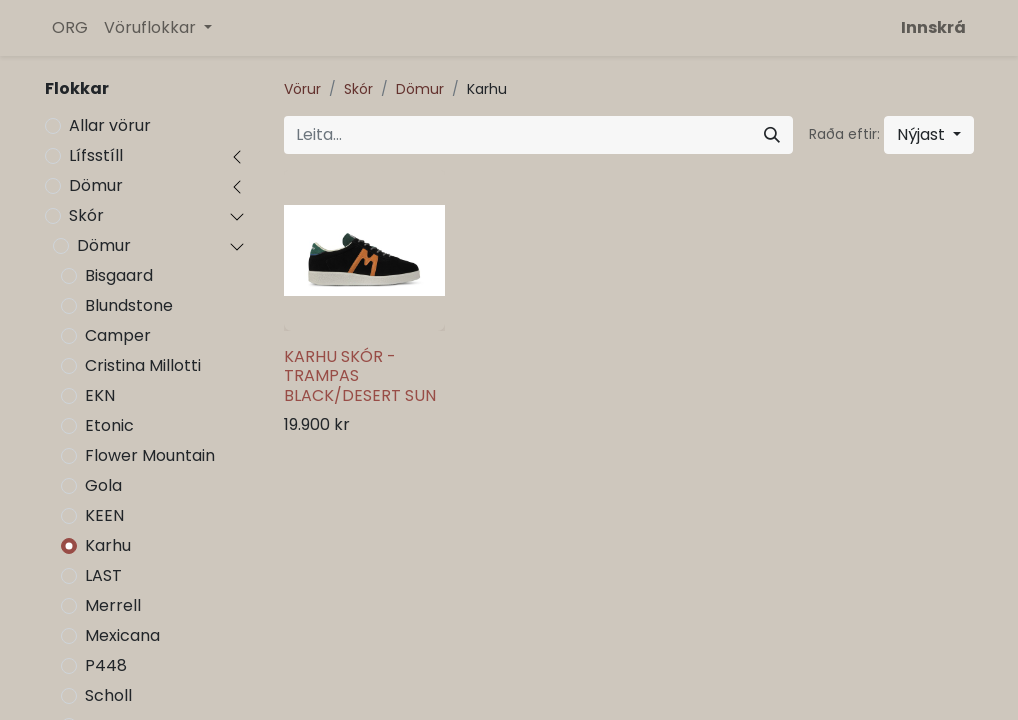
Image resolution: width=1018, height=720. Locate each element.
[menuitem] (70, 28)
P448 (106, 665)
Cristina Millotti (143, 365)
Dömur (96, 185)
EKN (100, 395)
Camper (118, 335)
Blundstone (129, 305)
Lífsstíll (96, 155)
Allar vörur (110, 125)
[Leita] (772, 135)
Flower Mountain (150, 455)
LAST (103, 575)
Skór (86, 215)
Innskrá (933, 27)
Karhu (108, 545)
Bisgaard (119, 275)
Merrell (113, 605)
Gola (103, 485)
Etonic (109, 425)
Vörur (302, 89)
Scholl (108, 695)
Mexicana (122, 635)
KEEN (104, 515)
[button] (929, 135)
